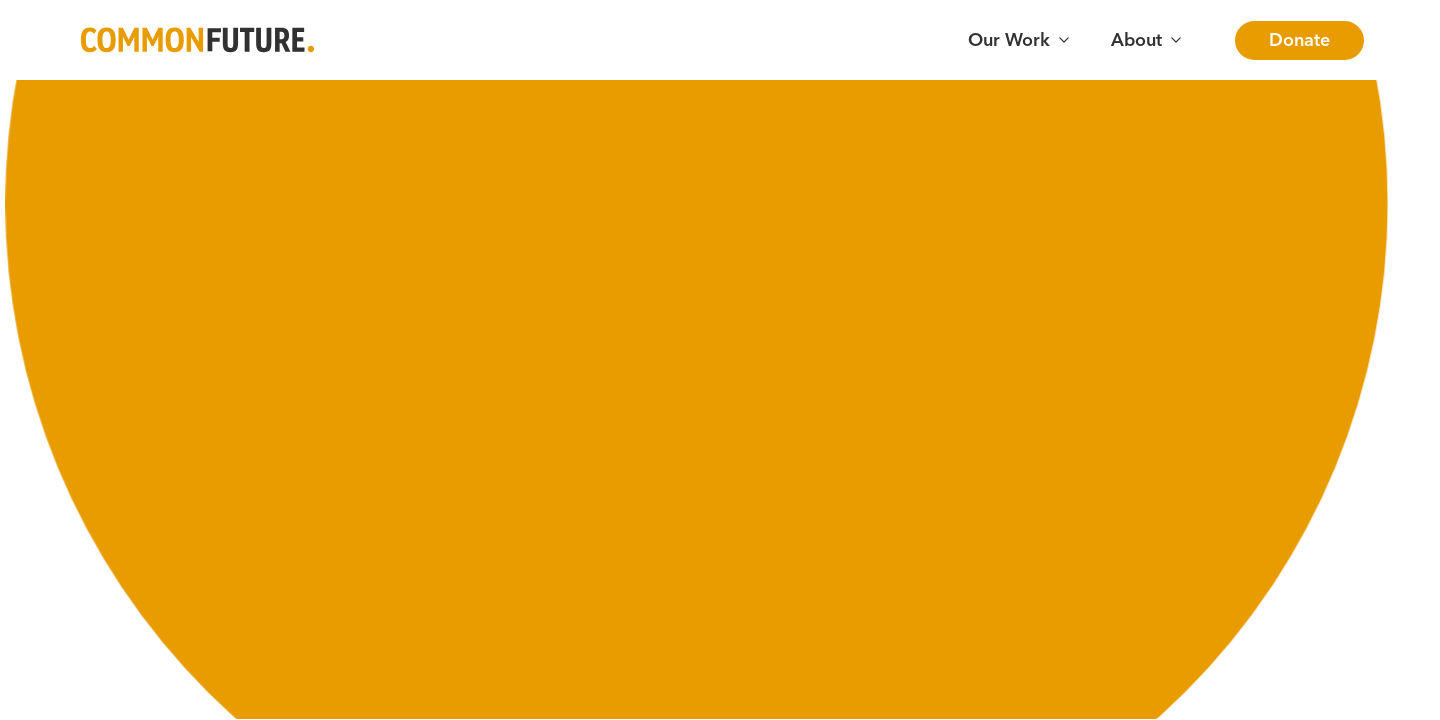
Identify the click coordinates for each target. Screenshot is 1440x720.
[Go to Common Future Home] (197, 40)
